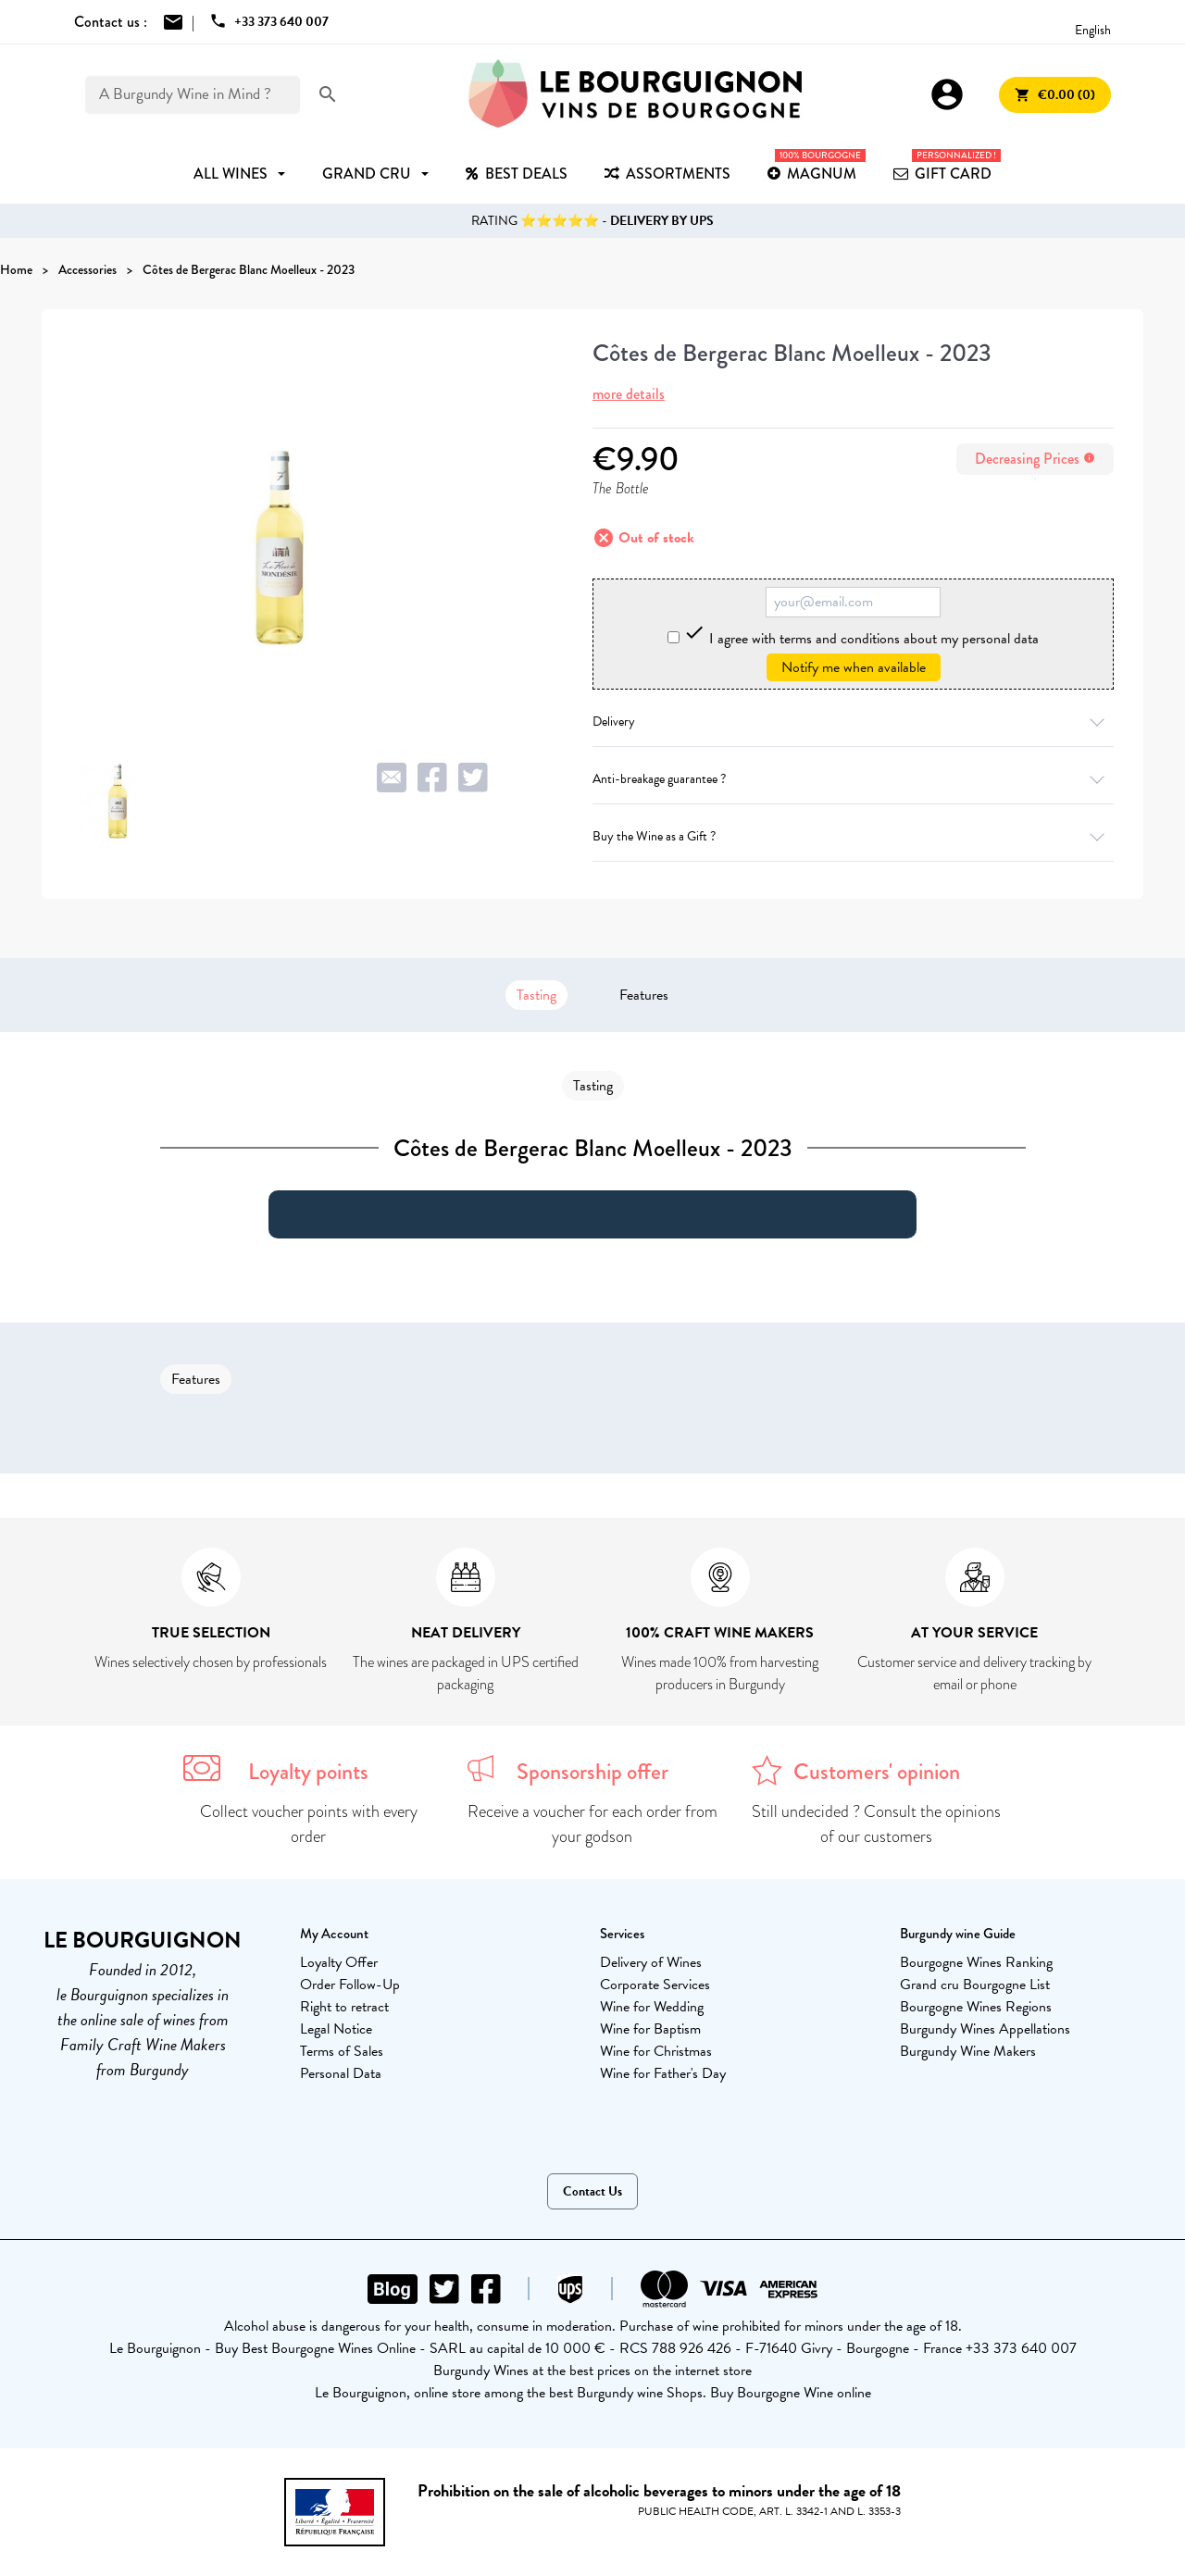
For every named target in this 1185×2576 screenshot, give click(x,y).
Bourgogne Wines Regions (976, 2007)
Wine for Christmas (656, 2051)
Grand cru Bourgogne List (975, 1984)
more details (628, 393)
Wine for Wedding (652, 2007)
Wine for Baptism (650, 2029)
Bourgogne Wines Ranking (976, 1962)
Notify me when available (853, 667)
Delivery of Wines (651, 1962)
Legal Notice (336, 2029)
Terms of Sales (341, 2051)
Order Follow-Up (350, 1984)
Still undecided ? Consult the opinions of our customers (876, 1823)
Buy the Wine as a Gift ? (853, 836)
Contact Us (592, 2191)
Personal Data (340, 2073)
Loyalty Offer (339, 1962)
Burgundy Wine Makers (968, 2051)
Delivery (853, 721)
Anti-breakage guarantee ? (853, 779)
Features (643, 995)
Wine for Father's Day (663, 2073)
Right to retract (344, 2007)
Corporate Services (655, 1984)
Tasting (536, 995)
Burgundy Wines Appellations (985, 2029)
